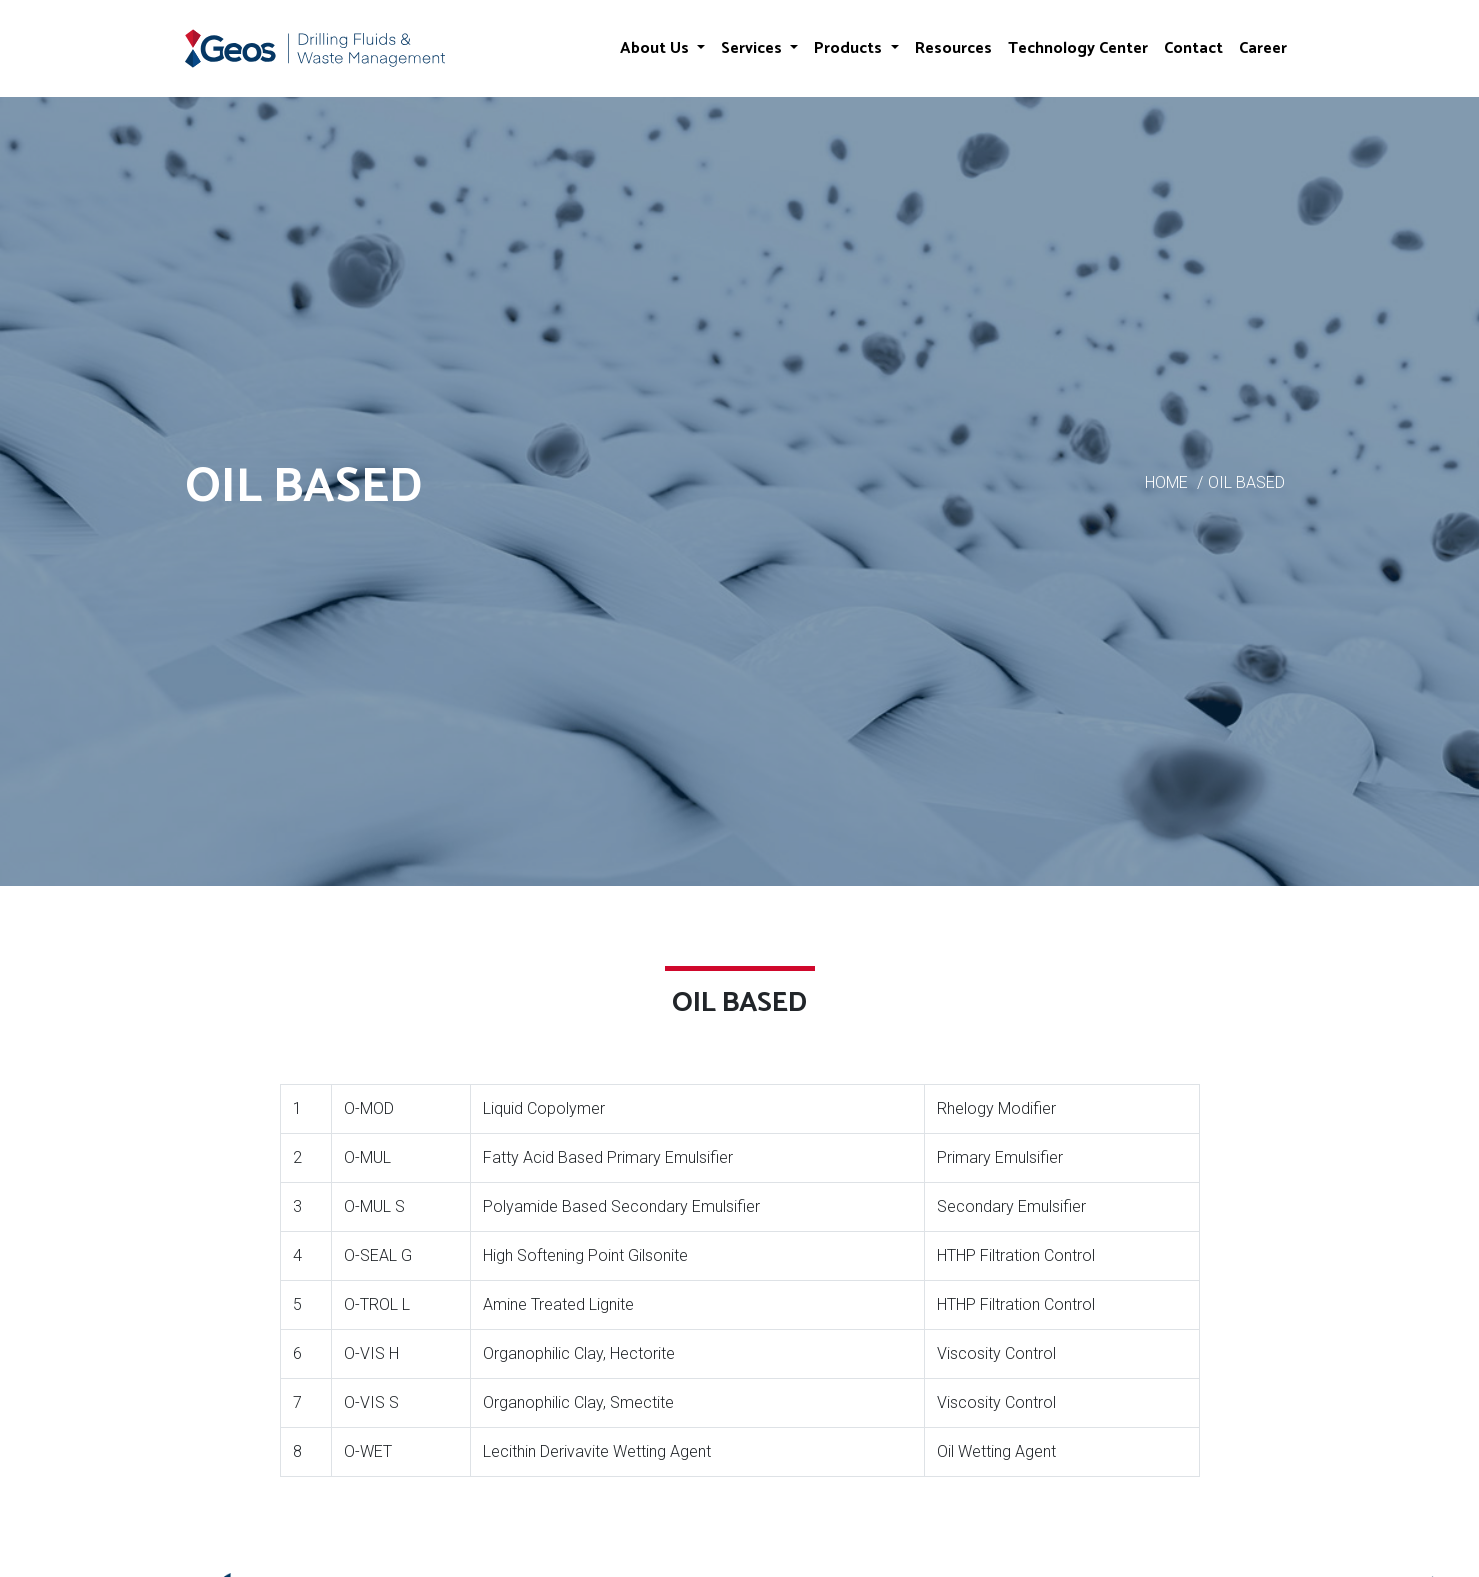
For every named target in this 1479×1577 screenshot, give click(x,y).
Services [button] (753, 48)
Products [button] (850, 48)
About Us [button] (656, 48)
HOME (1166, 482)
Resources (953, 48)
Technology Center (1078, 48)
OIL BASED (1246, 482)
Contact (1193, 48)
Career (1263, 48)
